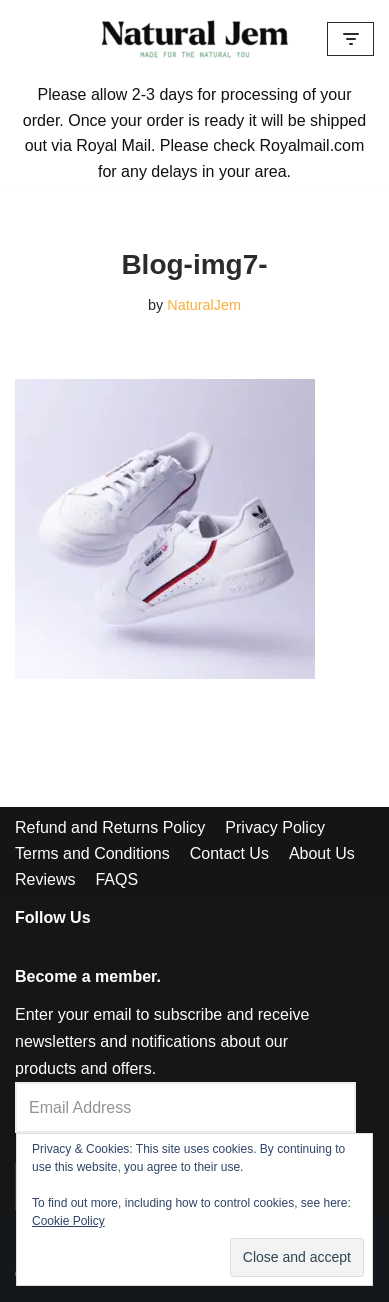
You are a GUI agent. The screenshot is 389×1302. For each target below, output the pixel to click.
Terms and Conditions (92, 853)
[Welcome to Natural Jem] (195, 39)
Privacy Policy (275, 827)
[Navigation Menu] (350, 39)
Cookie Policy (68, 1221)
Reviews (45, 879)
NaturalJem (204, 305)
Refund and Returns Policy (110, 827)
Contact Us (229, 853)
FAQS (116, 879)
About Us (322, 853)
